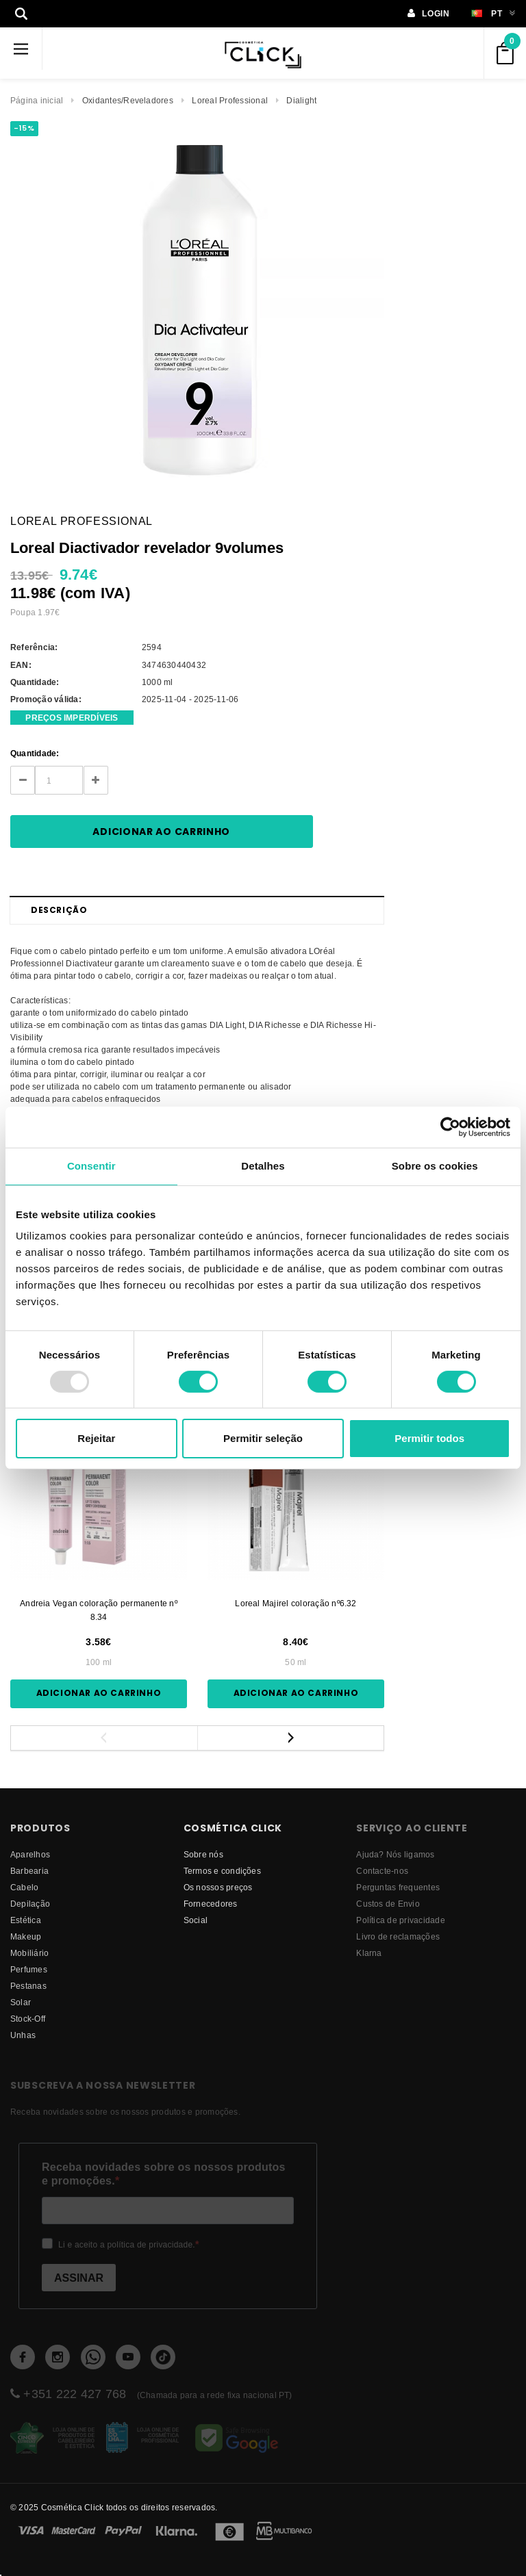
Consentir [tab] (91, 1166)
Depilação (30, 1903)
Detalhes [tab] (262, 1166)
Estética (25, 1920)
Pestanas (28, 1986)
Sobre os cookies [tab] (435, 1166)
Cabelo (24, 1887)
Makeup (25, 1936)
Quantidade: (35, 753)
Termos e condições (222, 1871)
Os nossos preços (218, 1887)
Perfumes (28, 1969)
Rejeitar (96, 1438)
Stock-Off (27, 2018)
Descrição (59, 910)
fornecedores (211, 1903)
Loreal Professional (230, 100)
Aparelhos (30, 1854)
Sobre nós (203, 1854)
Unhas (23, 2035)
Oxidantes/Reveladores (127, 100)
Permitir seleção (263, 1438)
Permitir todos (429, 1438)
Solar (20, 2002)
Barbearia (29, 1871)
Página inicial (36, 100)
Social (196, 1920)
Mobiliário (29, 1953)
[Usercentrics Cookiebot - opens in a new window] (450, 1127)
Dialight (301, 100)
